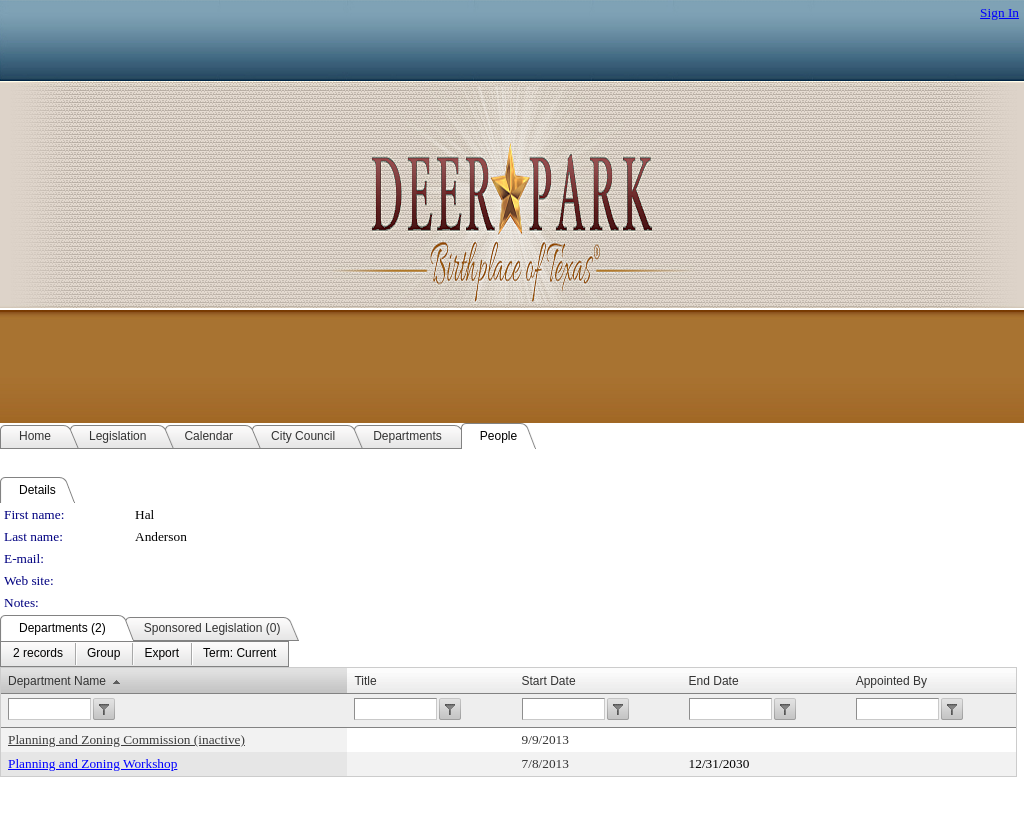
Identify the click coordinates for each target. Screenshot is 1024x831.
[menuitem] (38, 654)
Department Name (57, 681)
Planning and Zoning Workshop (92, 763)
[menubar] (144, 654)
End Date (714, 681)
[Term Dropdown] (239, 654)
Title (365, 681)
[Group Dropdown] (103, 654)
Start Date (549, 681)
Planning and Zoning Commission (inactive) (126, 739)
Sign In (999, 12)
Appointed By (891, 681)
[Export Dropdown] (161, 654)
